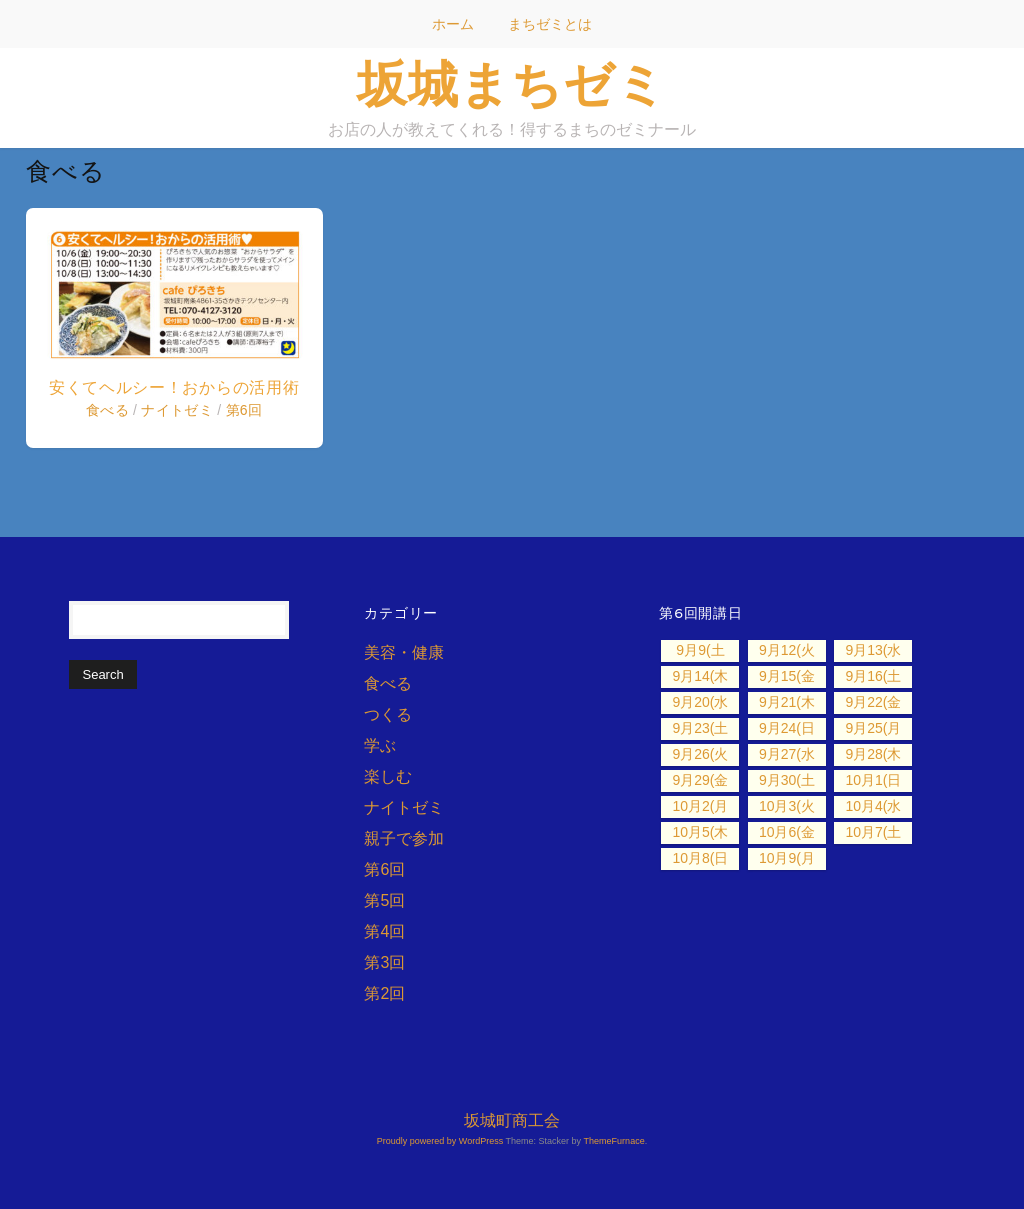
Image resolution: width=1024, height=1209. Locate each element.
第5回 (384, 900)
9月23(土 (700, 728)
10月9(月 (787, 858)
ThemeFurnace (614, 1141)
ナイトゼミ (177, 410)
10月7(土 (873, 832)
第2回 (384, 993)
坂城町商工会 (512, 1120)
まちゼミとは (550, 24)
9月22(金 (873, 702)
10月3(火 (787, 806)
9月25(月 (873, 728)
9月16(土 (873, 676)
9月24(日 (787, 728)
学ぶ (380, 745)
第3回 (384, 962)
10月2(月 (700, 806)
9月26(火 (700, 754)
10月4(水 (873, 806)
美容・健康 (404, 652)
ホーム (453, 24)
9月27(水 (787, 754)
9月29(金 (700, 780)
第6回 (244, 410)
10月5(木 (700, 832)
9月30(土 (787, 780)
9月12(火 (787, 650)
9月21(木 (787, 702)
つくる (388, 714)
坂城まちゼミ (512, 83)
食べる (107, 410)
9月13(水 (873, 650)
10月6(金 (787, 832)
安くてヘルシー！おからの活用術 (174, 387)
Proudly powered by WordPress (440, 1141)
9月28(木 (873, 754)
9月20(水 (700, 702)
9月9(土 (700, 650)
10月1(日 (873, 780)
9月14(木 (700, 676)
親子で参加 (404, 838)
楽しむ (388, 776)
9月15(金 (787, 676)
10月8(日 (700, 858)
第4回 (384, 931)
